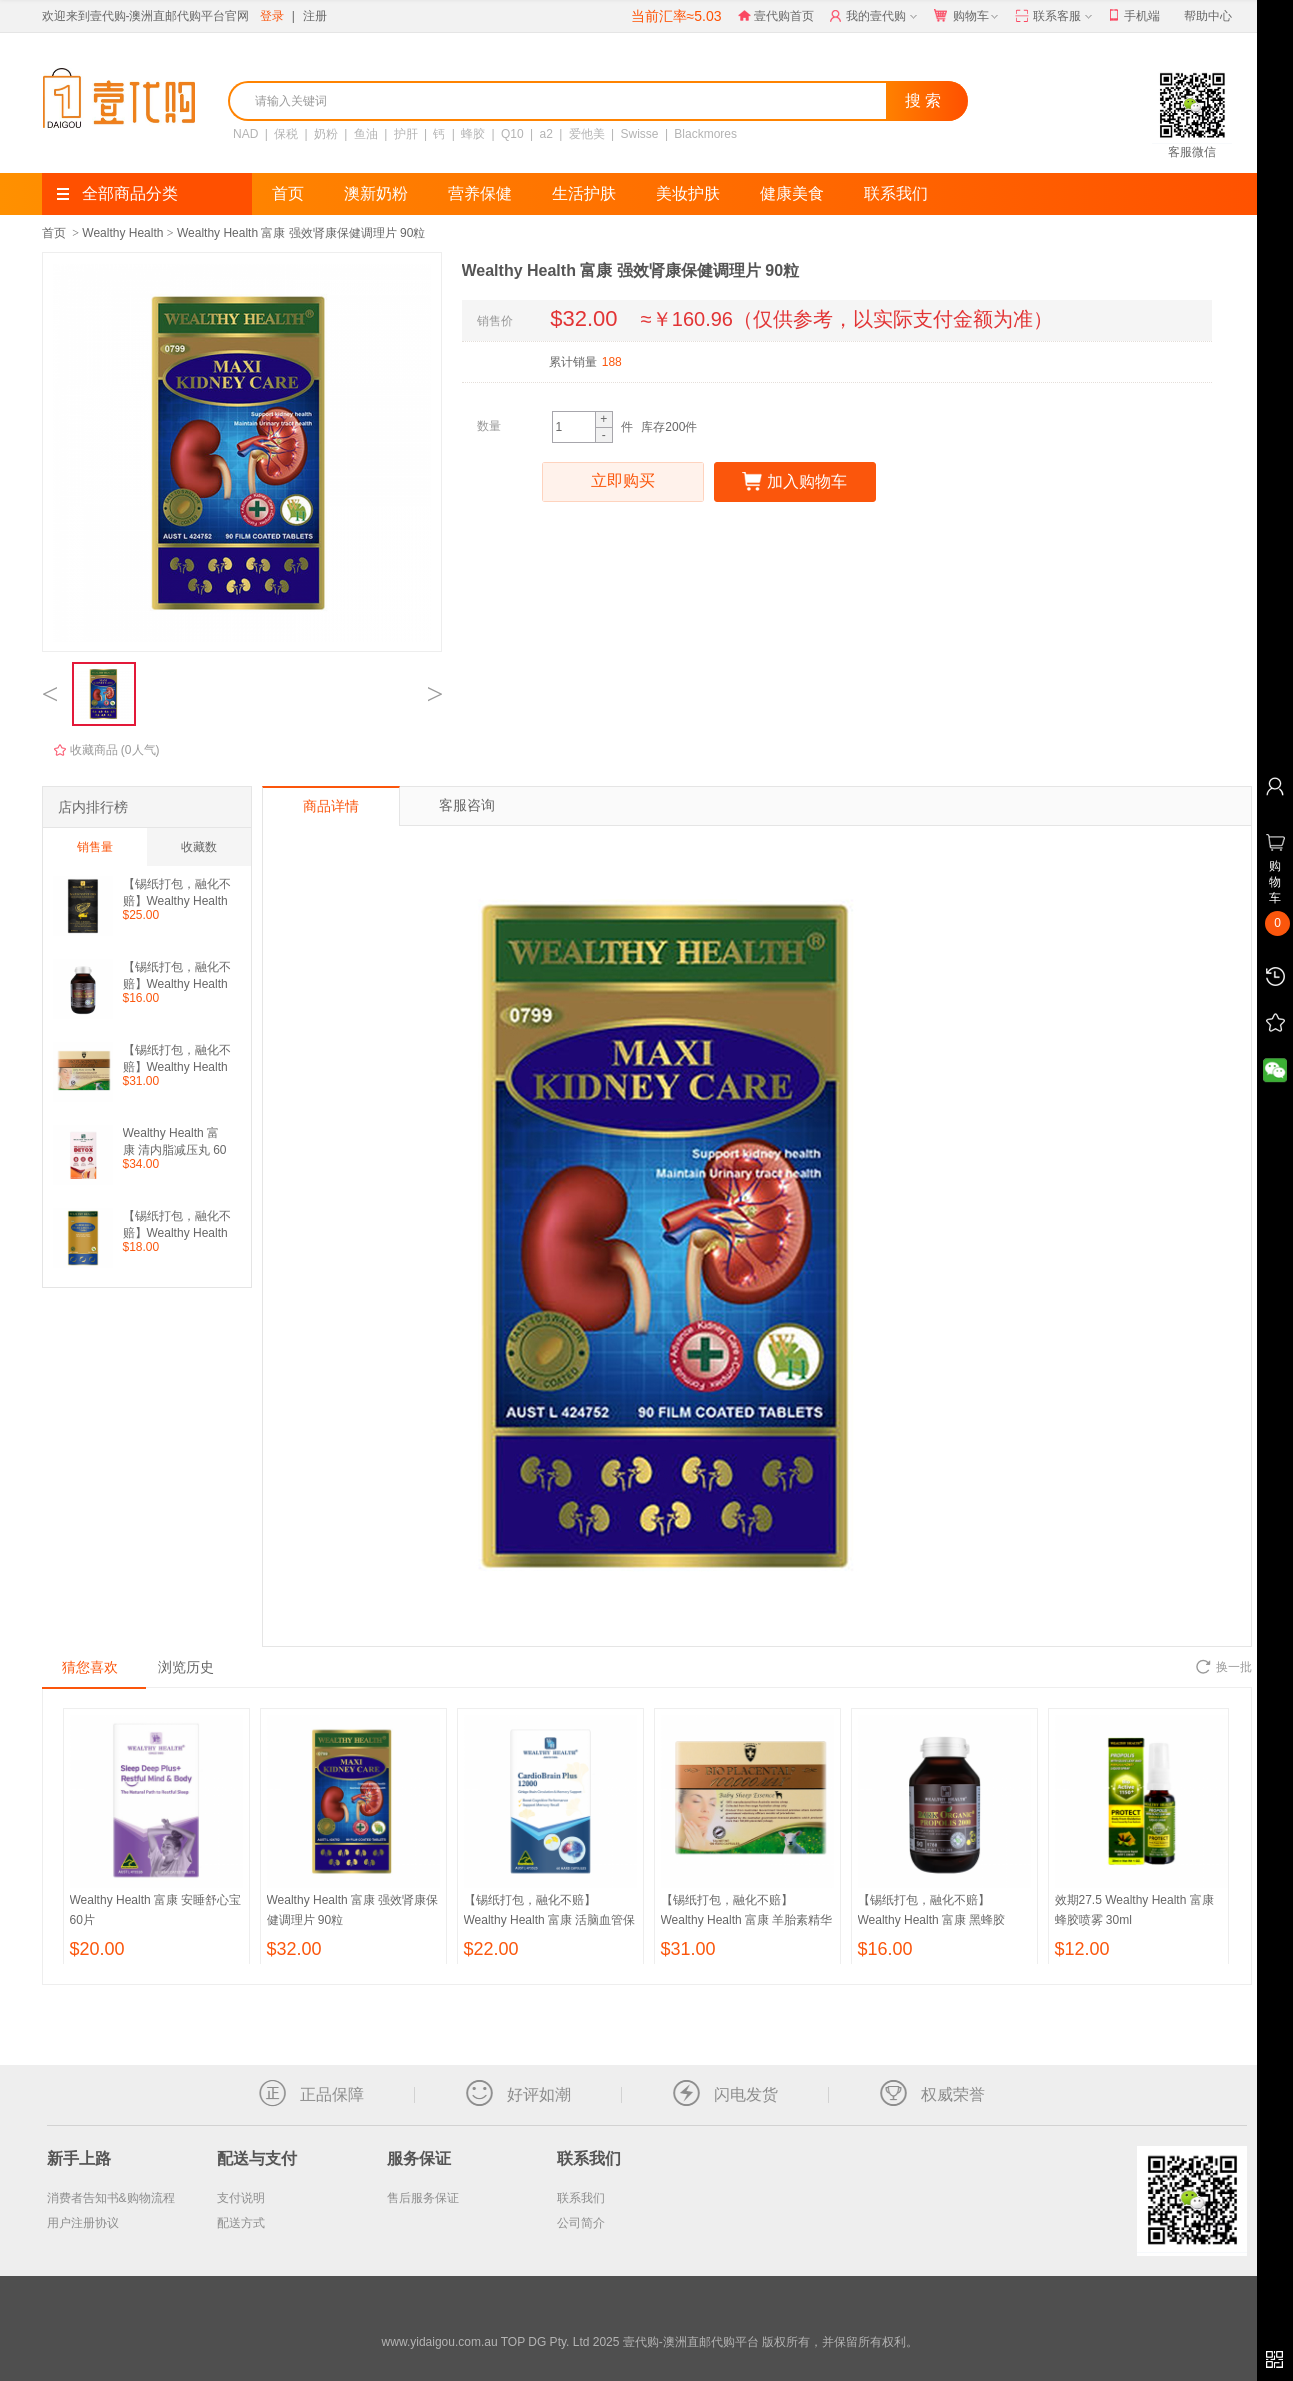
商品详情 (331, 806)
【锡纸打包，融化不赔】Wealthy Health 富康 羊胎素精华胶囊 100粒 (177, 1058)
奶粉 (325, 134)
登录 (272, 16)
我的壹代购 (875, 17)
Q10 (512, 134)
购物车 (968, 17)
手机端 (1134, 16)
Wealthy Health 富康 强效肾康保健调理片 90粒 (301, 233)
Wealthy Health (122, 233)
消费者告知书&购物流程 (111, 2198)
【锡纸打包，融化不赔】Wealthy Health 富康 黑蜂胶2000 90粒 (177, 975)
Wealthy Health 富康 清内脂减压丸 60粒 (175, 1141)
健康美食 (792, 193)
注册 (315, 16)
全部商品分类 (117, 193)
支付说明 (241, 2198)
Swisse (639, 134)
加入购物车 (794, 482)
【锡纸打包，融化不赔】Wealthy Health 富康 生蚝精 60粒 (177, 892)
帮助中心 (1208, 16)
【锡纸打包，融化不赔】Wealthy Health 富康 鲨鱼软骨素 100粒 (177, 1224)
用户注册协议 (83, 2223)
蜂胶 (473, 134)
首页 (288, 193)
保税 (286, 134)
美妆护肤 (688, 193)
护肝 (405, 134)
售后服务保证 (423, 2198)
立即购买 (623, 482)
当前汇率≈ (676, 16)
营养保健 (480, 193)
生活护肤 (584, 193)
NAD (245, 134)
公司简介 (581, 2223)
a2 (545, 134)
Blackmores (705, 134)
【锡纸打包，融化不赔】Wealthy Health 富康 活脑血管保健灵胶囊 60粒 (550, 1920)
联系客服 (1055, 17)
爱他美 (586, 134)
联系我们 (896, 193)
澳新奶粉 (376, 193)
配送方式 (241, 2223)
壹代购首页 (776, 16)
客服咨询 (467, 805)
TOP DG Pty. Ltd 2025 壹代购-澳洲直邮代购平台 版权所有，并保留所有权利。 (709, 2342)
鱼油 (365, 134)
